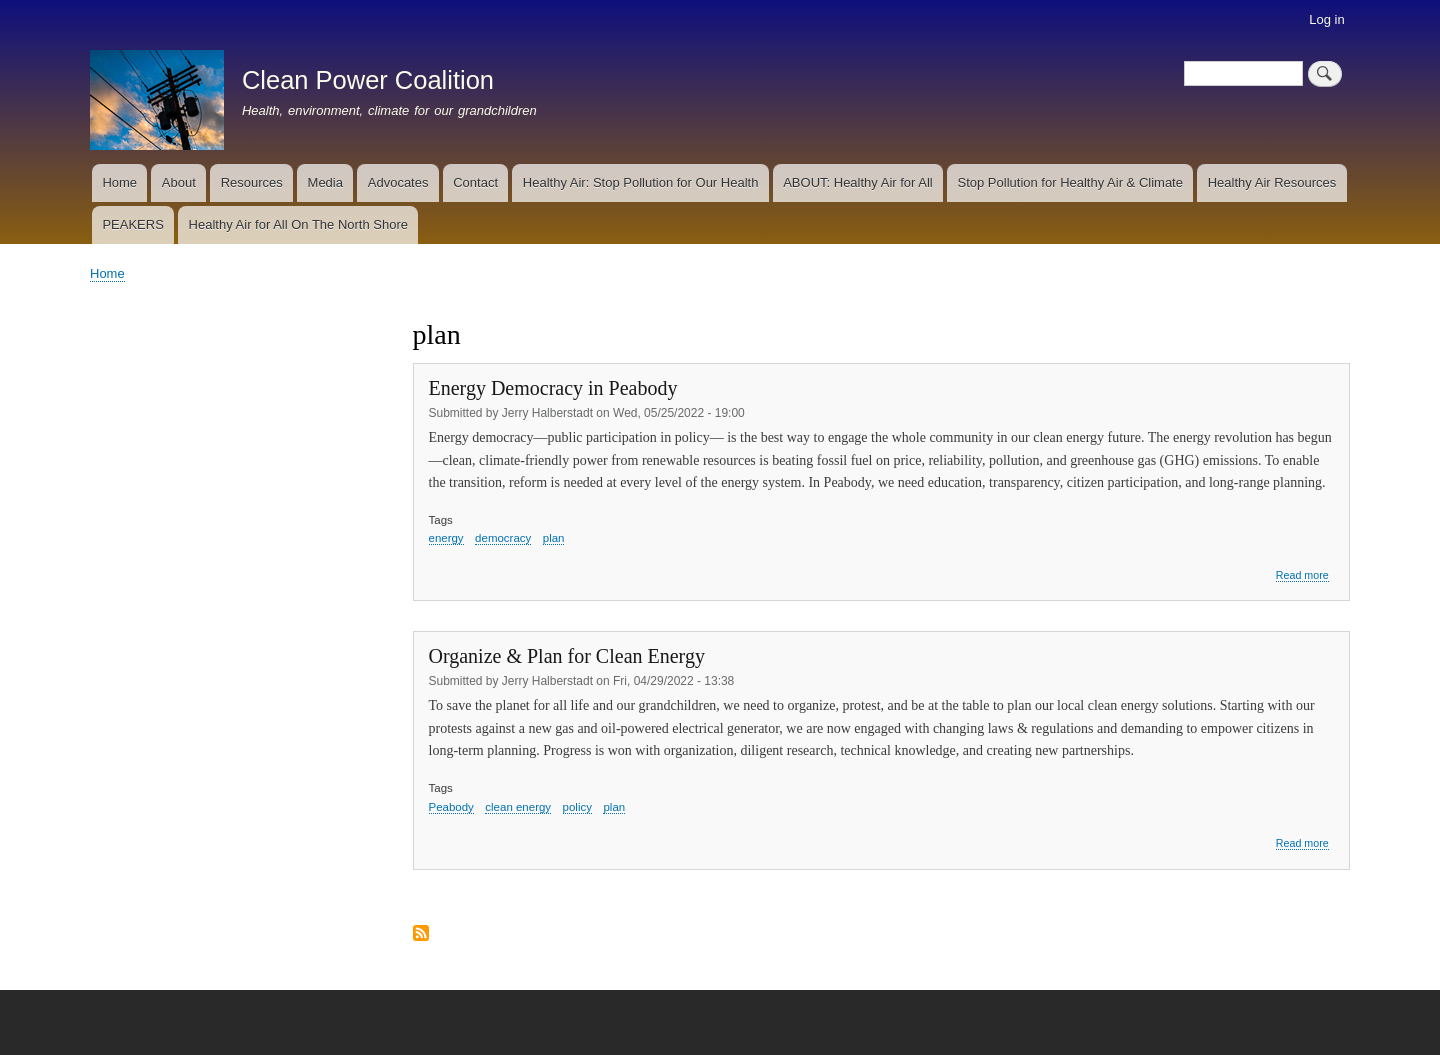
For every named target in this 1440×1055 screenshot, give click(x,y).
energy (446, 538)
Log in (1326, 19)
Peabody (451, 807)
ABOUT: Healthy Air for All (858, 182)
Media (325, 182)
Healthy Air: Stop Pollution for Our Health (641, 182)
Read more (1302, 575)
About (179, 182)
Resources (252, 182)
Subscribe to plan (421, 934)
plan (554, 538)
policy (577, 807)
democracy (503, 538)
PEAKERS (132, 224)
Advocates (398, 182)
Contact (475, 182)
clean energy (518, 807)
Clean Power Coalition (368, 80)
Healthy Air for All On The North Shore (298, 224)
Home (119, 182)
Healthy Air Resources (1272, 182)
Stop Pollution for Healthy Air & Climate (1070, 182)
